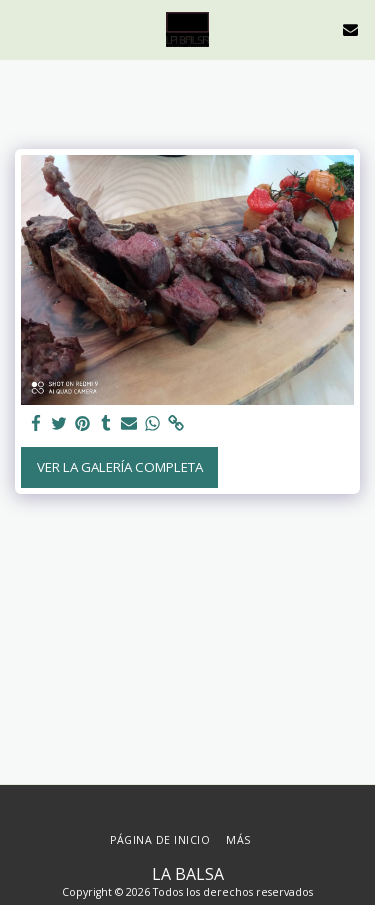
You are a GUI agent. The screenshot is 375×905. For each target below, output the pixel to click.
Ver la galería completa (120, 467)
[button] (22, 28)
